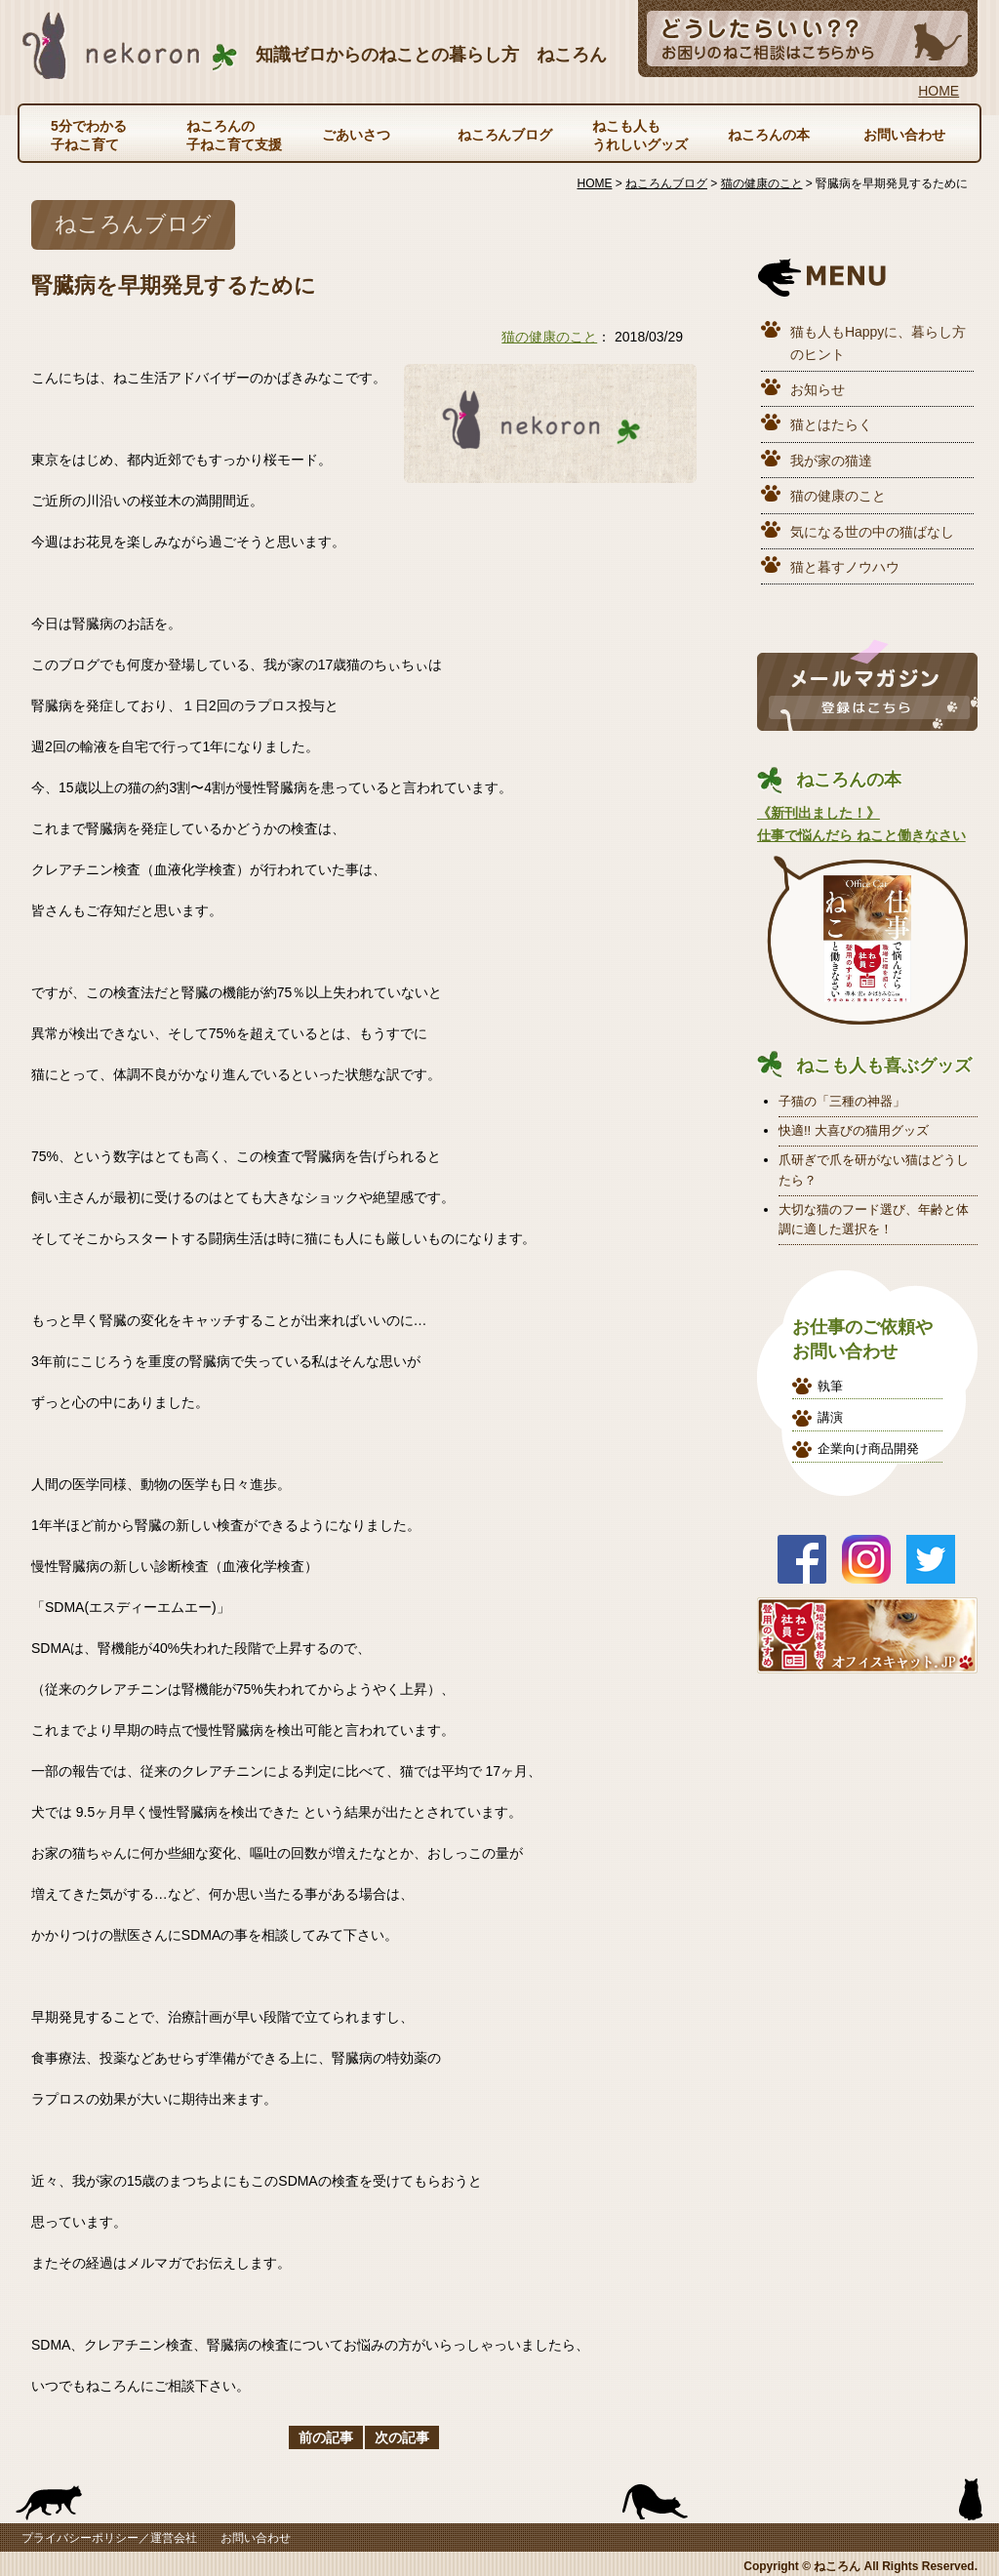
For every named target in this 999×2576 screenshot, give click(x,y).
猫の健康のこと (549, 336)
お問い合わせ (904, 134)
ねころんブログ (505, 134)
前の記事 (326, 2437)
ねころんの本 (769, 134)
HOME (938, 91)
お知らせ (817, 389)
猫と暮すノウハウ (844, 567)
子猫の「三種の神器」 (842, 1101)
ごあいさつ (356, 134)
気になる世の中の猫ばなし (872, 532)
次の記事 (402, 2437)
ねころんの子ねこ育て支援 (234, 134)
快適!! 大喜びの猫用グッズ (854, 1130)
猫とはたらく (831, 424)
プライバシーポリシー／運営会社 (109, 2538)
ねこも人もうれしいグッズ (640, 134)
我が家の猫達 (831, 460)
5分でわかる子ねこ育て (89, 134)
